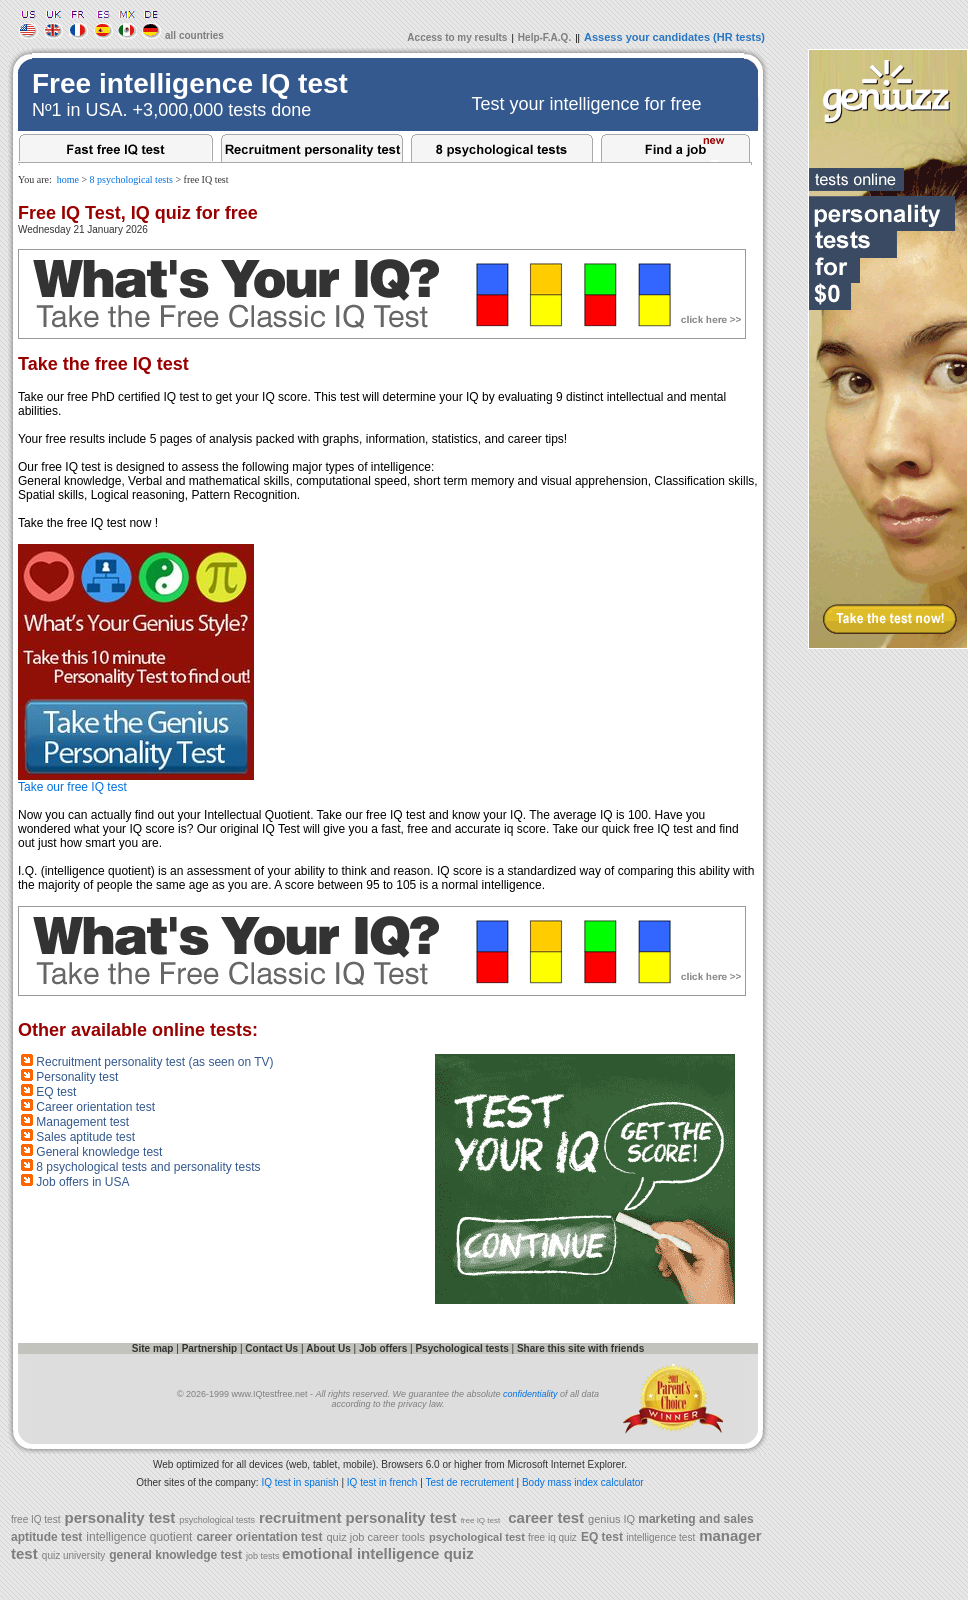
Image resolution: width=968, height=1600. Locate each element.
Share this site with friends (580, 1348)
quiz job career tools (375, 1537)
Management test (82, 1122)
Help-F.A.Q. (544, 37)
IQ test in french (382, 1482)
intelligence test (660, 1537)
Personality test (77, 1077)
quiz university (73, 1555)
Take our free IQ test (136, 781)
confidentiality (530, 1394)
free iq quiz (552, 1537)
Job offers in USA (82, 1182)
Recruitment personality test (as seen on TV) (154, 1062)
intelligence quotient (139, 1537)
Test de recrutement (469, 1482)
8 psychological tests (131, 179)
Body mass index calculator (583, 1482)
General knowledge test (99, 1152)
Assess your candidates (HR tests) (674, 37)
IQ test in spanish (299, 1482)
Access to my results (457, 37)
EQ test (56, 1092)
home (68, 179)
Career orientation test (95, 1107)
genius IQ (613, 1519)
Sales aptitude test (85, 1137)
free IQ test (35, 1519)
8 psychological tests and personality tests (148, 1167)
